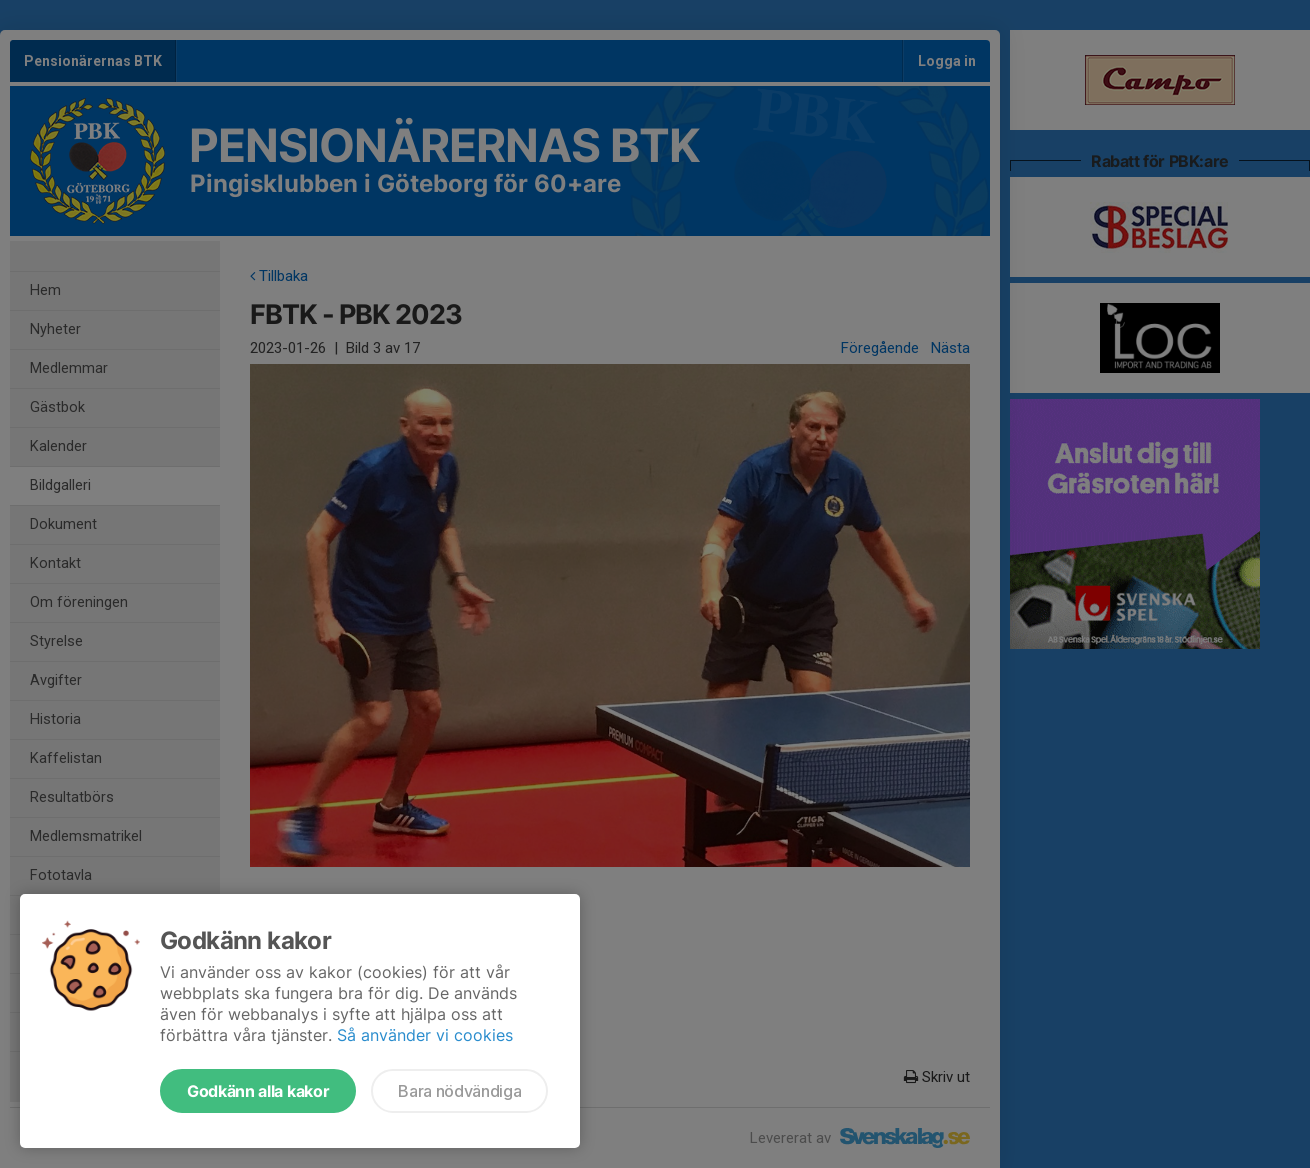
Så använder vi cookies (425, 1035)
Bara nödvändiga (459, 1091)
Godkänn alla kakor (258, 1091)
